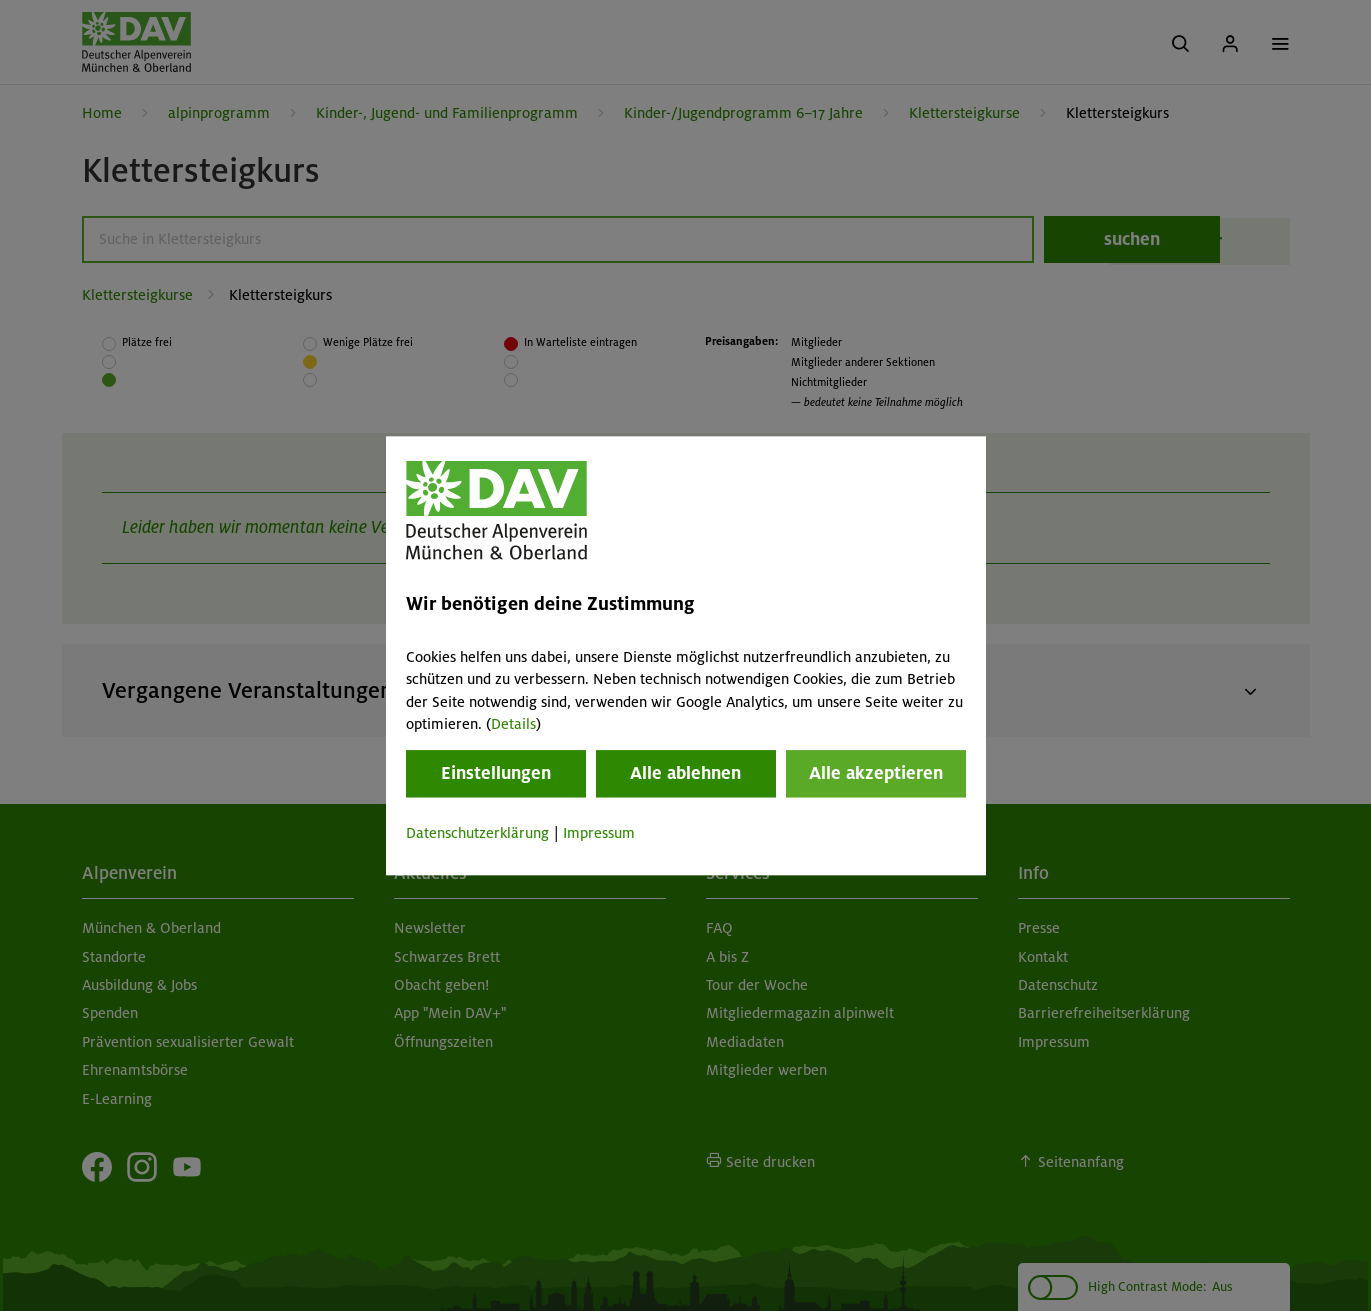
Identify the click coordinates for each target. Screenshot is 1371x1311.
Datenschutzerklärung (477, 834)
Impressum (599, 834)
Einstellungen (496, 774)
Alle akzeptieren (876, 774)
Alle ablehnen (685, 774)
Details (513, 724)
